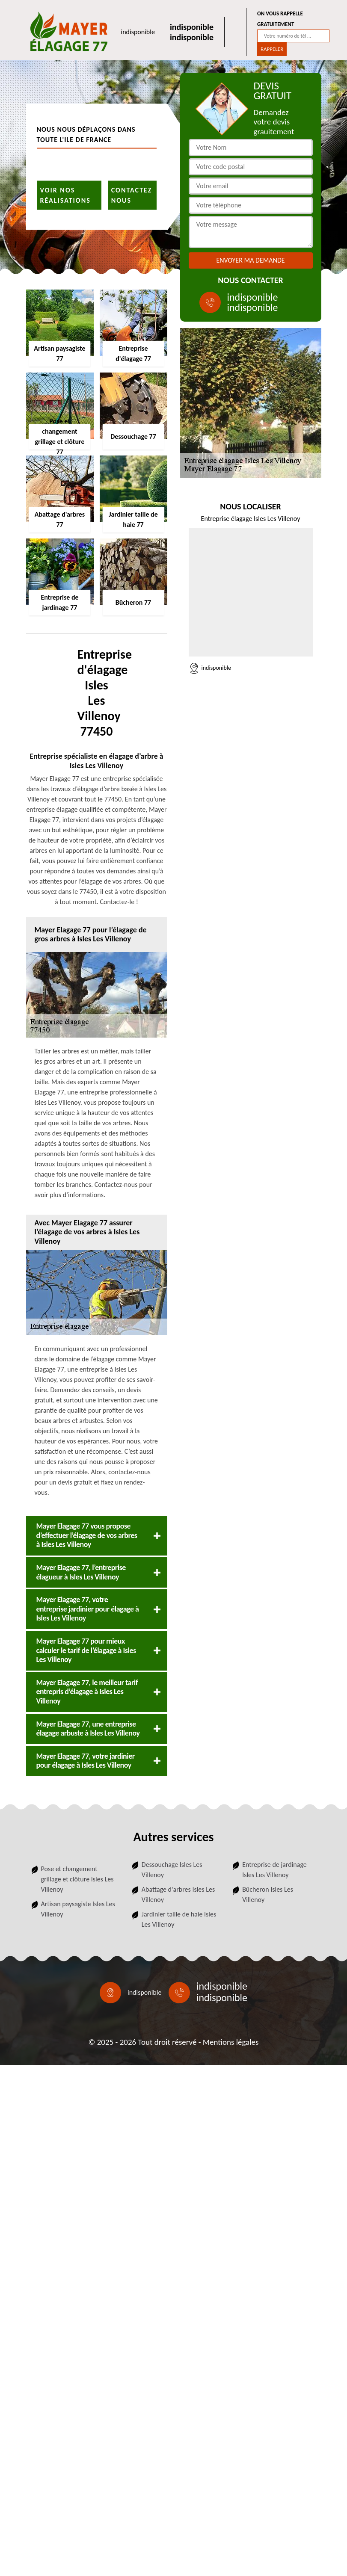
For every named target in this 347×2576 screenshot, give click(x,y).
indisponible (138, 32)
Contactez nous (131, 195)
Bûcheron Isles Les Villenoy (267, 1894)
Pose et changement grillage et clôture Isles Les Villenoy (77, 1879)
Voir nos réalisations (65, 195)
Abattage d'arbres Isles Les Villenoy (178, 1894)
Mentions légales (231, 2042)
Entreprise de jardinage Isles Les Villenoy (274, 1869)
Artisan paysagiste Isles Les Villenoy (78, 1909)
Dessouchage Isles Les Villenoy (172, 1869)
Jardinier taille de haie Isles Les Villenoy (179, 1919)
